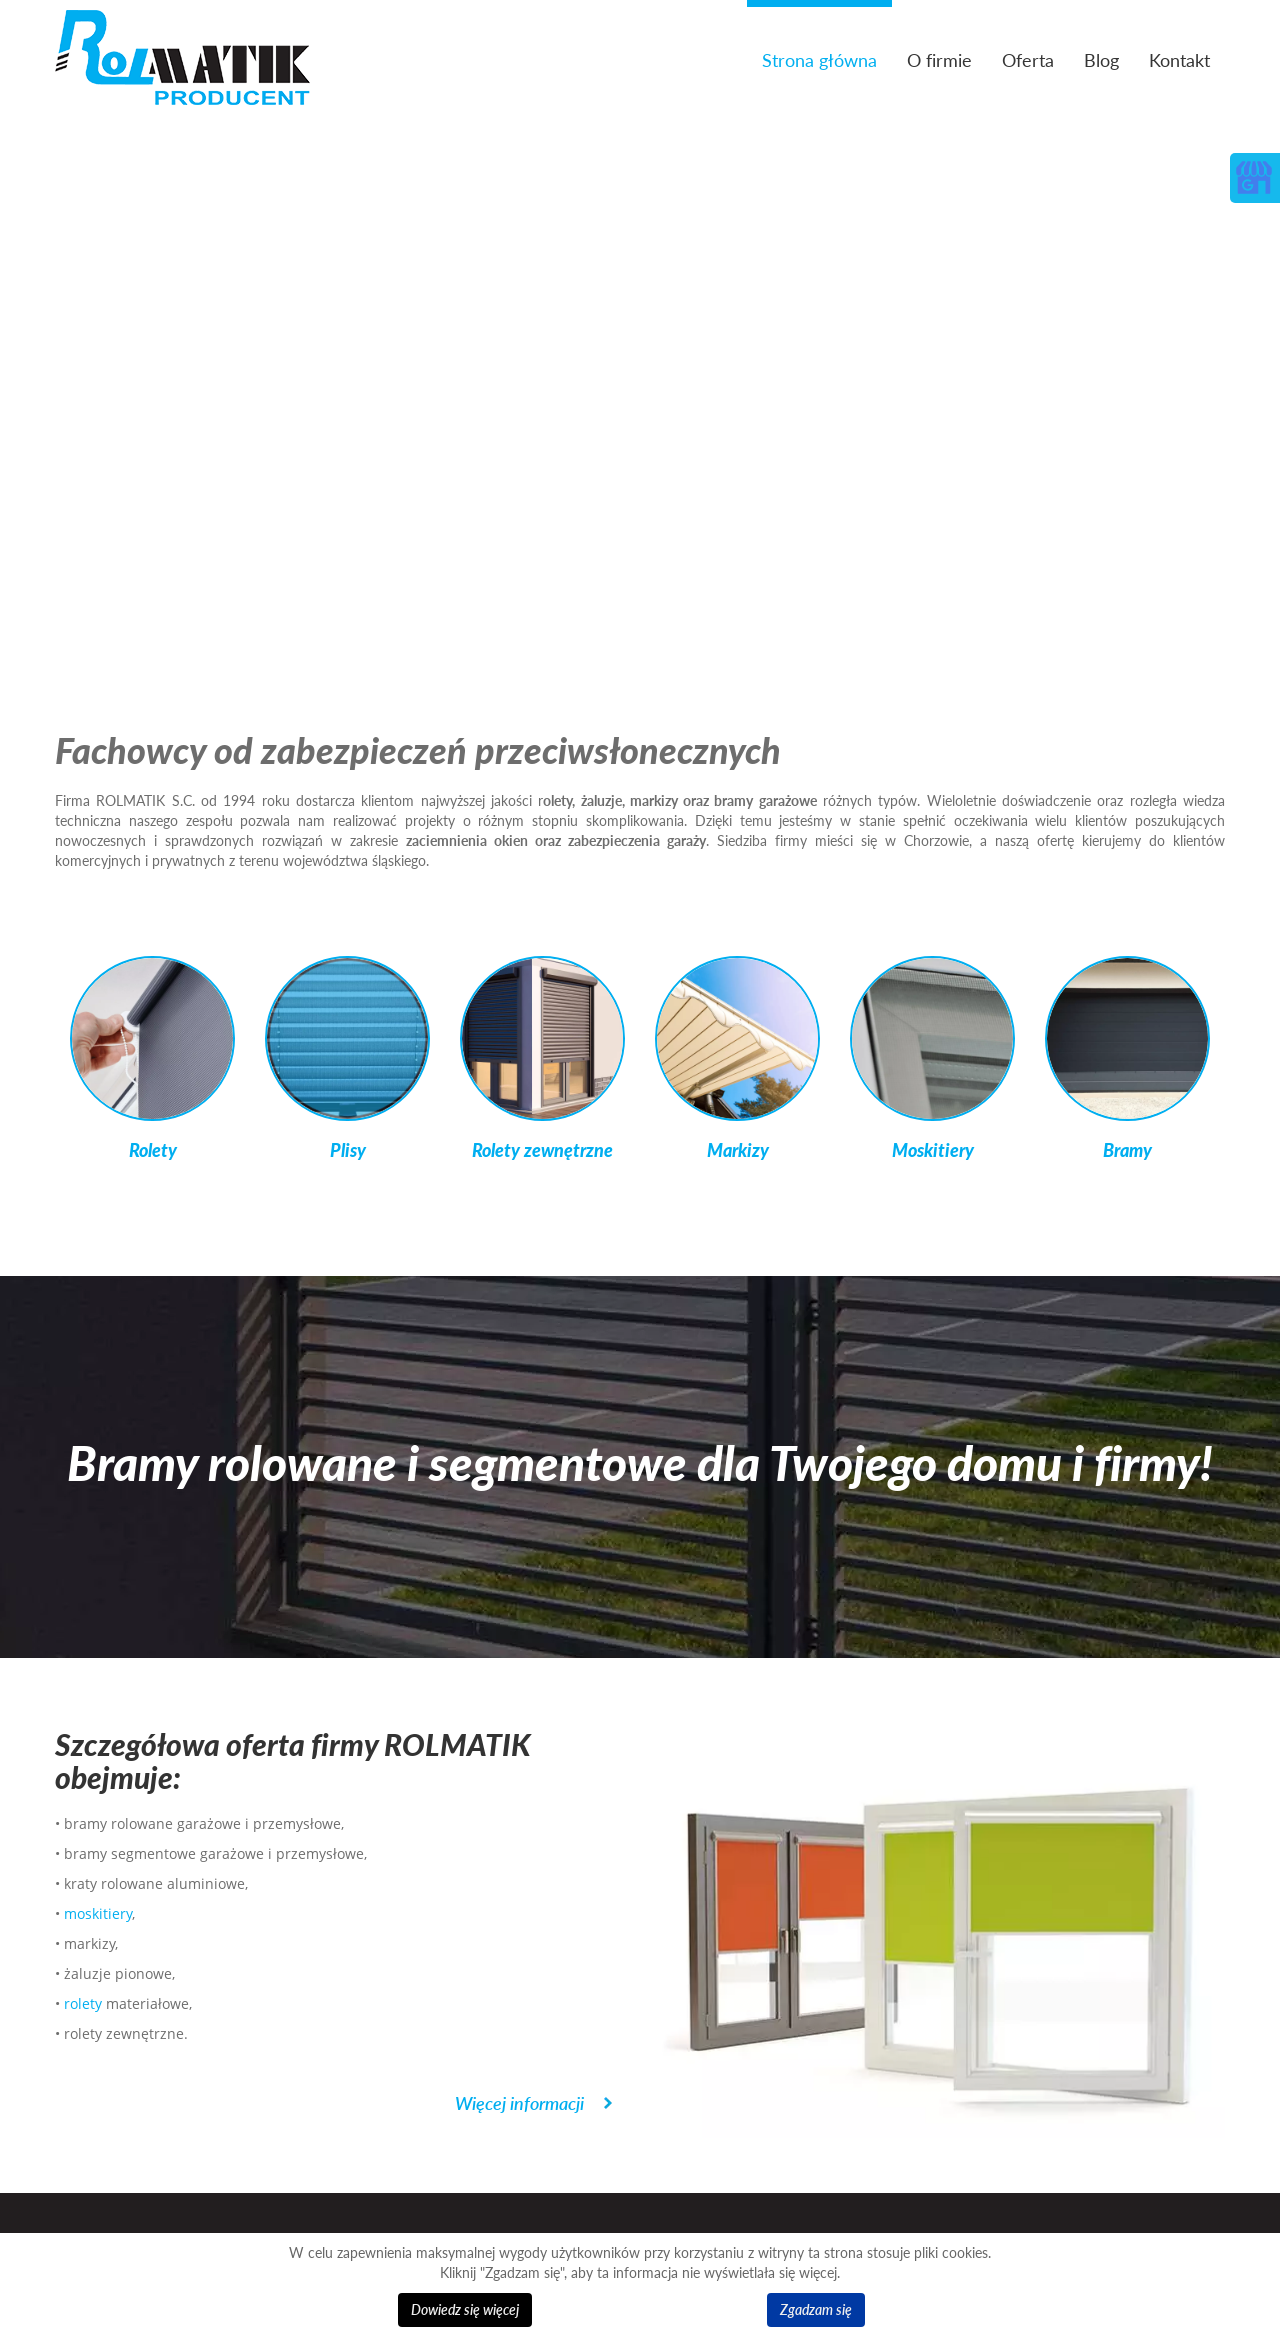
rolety (83, 2003)
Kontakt (1179, 60)
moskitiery (98, 1913)
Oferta (1028, 60)
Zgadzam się (816, 2309)
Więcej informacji (519, 2102)
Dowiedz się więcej (465, 2309)
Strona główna (819, 60)
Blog (1101, 60)
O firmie (939, 60)
